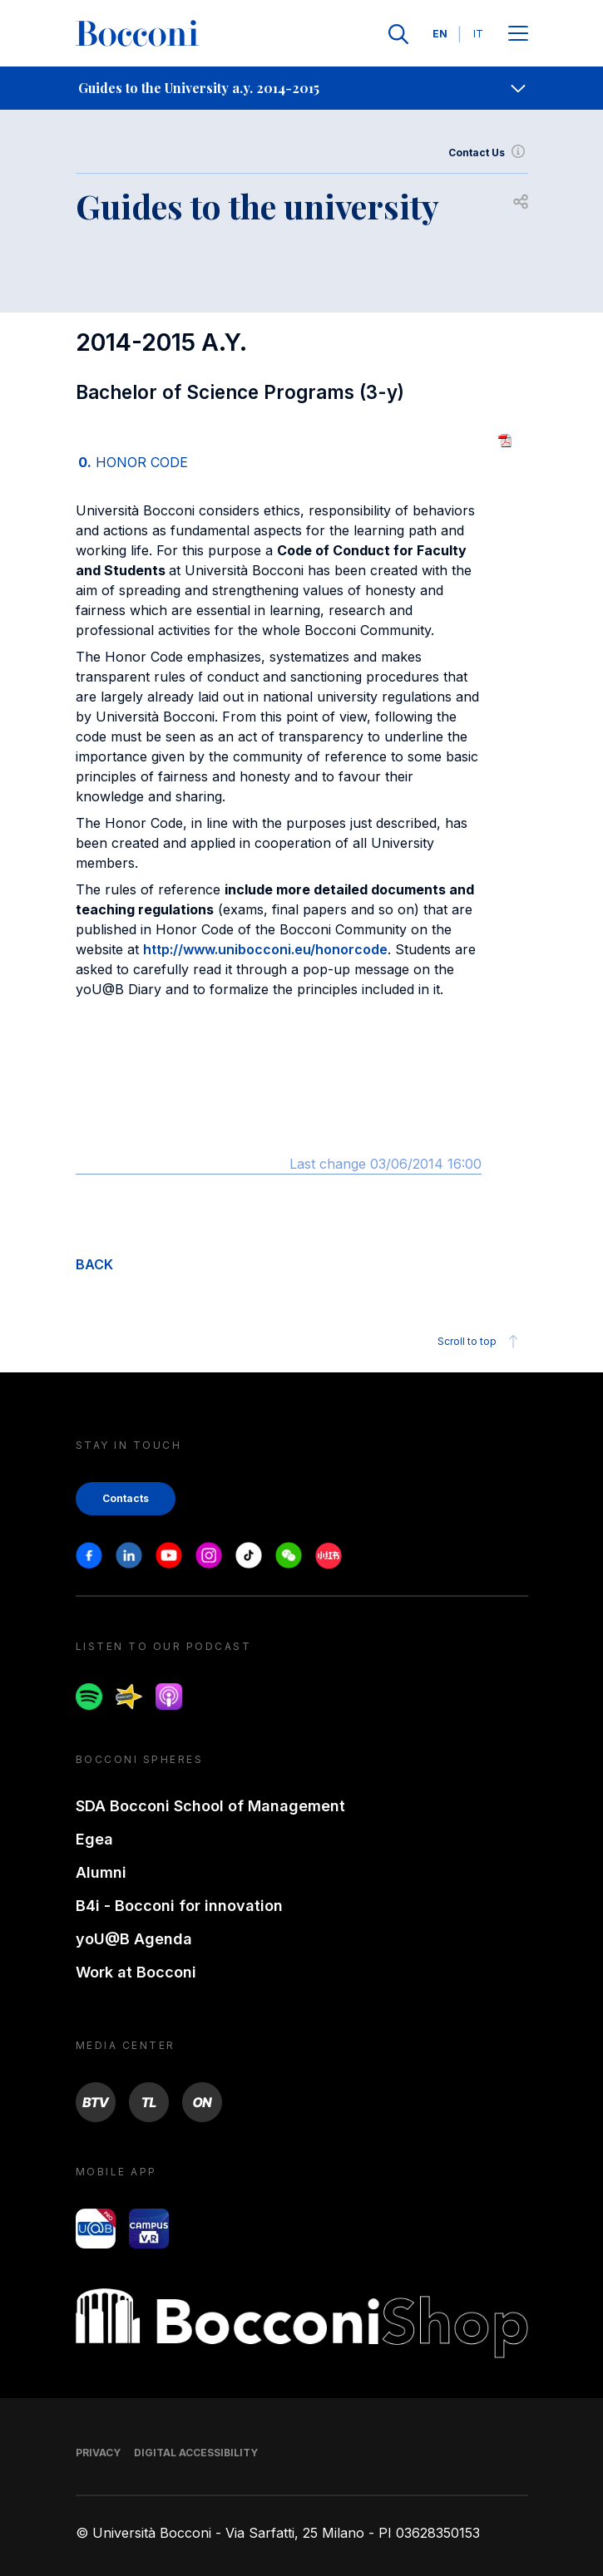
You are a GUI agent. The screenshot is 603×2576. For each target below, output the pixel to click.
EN (439, 33)
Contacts (125, 1498)
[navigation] (301, 88)
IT (478, 33)
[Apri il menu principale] (518, 34)
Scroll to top (480, 1342)
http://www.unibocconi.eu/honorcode (265, 949)
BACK (94, 1264)
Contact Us (488, 153)
